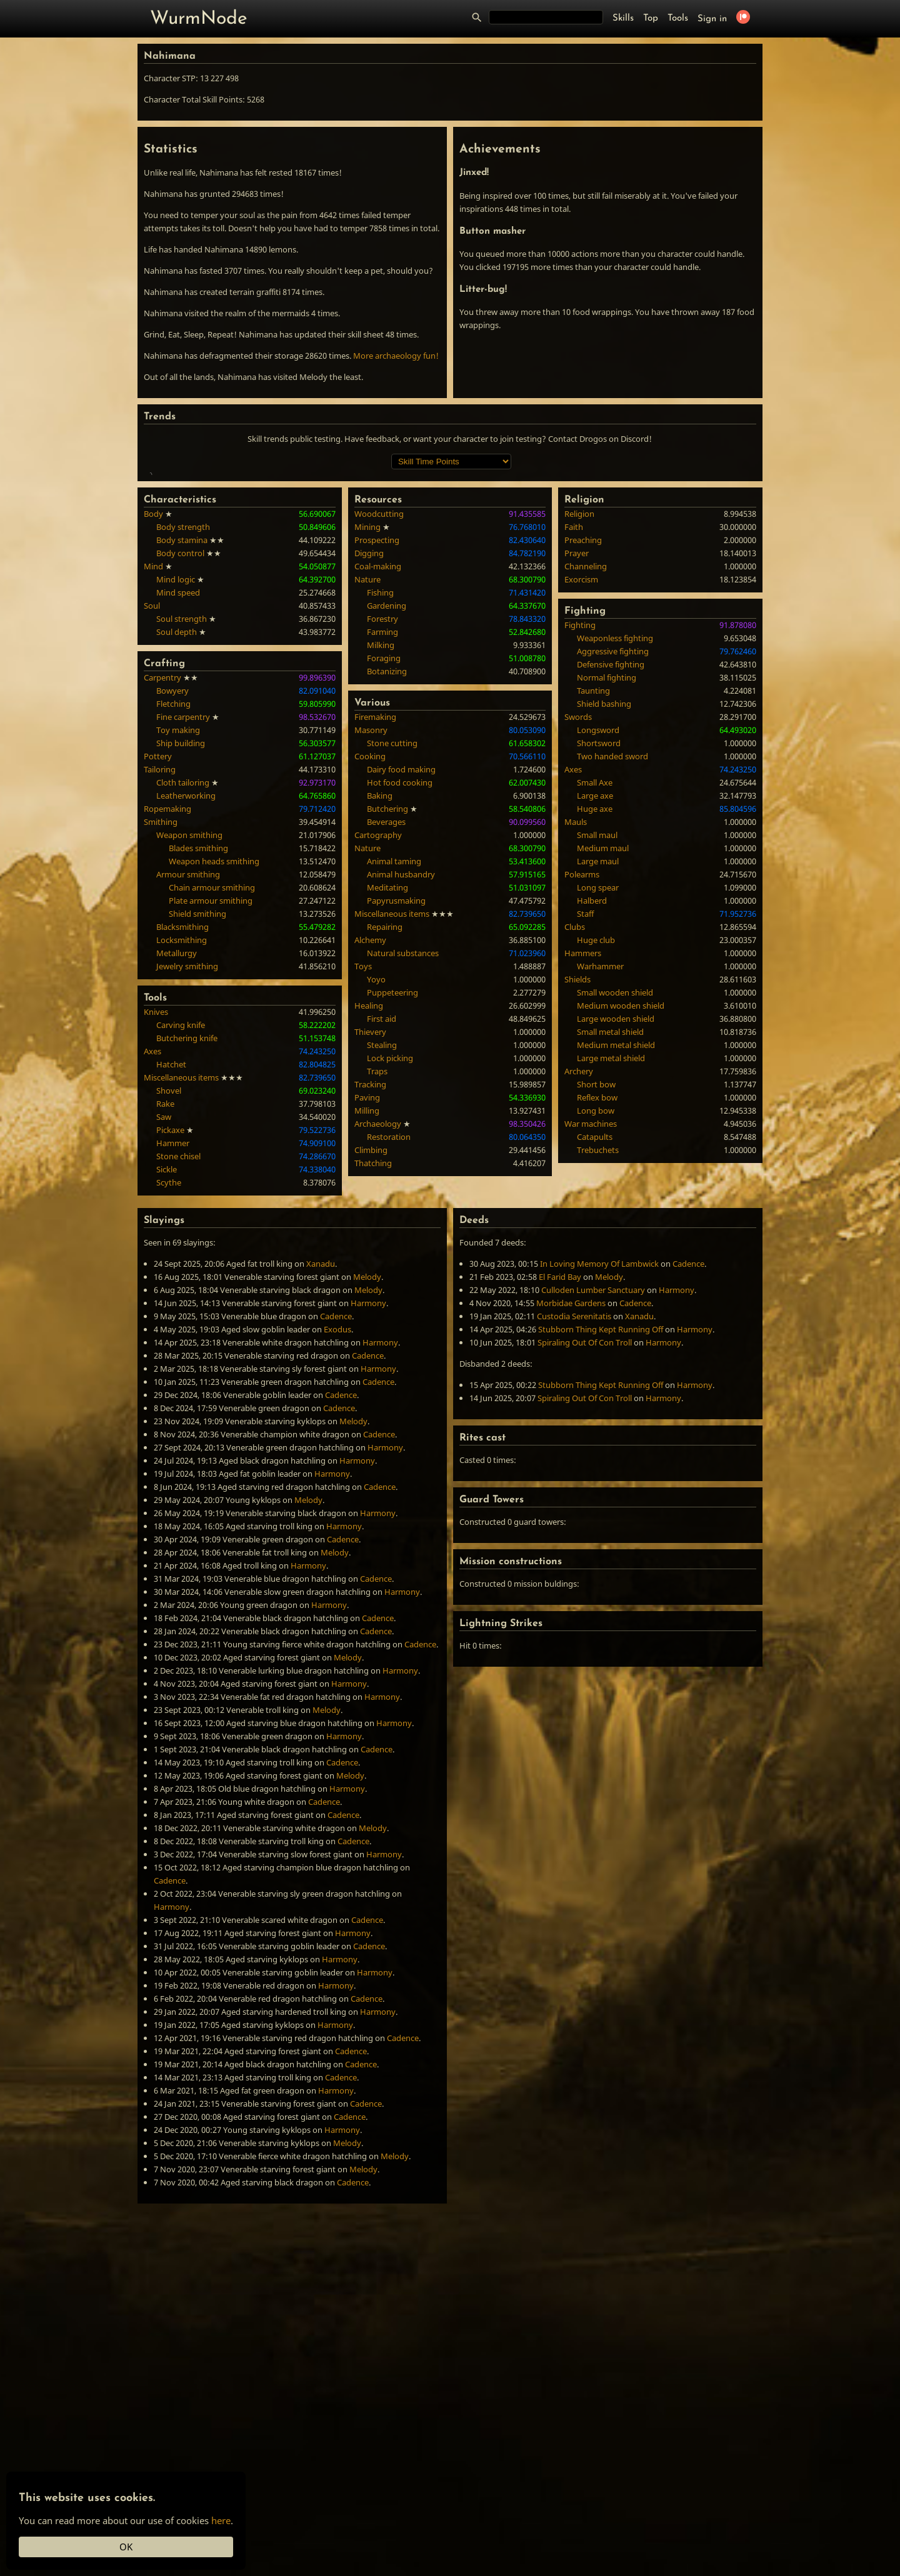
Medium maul (603, 1030)
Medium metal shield (616, 1226)
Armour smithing (188, 1056)
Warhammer (600, 1148)
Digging (369, 735)
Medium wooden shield (620, 1187)
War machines (590, 1305)
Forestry (382, 800)
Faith (573, 708)
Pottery (158, 938)
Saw (163, 1298)
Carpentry (162, 859)
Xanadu (320, 1445)
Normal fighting (606, 859)
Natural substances (403, 1135)
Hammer (172, 1324)
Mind (153, 748)
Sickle (166, 1351)
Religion (579, 695)
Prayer (576, 735)
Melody (367, 1458)
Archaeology (377, 1305)
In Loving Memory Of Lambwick (599, 1445)
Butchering (387, 990)
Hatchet (171, 1246)
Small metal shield (610, 1213)
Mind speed (178, 774)
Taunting (593, 872)
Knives (156, 1193)
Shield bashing (604, 885)
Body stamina (182, 721)
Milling (366, 1292)
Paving (367, 1279)
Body (153, 695)
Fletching (173, 885)
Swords (578, 898)
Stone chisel (178, 1338)
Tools (678, 18)
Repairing (384, 1108)
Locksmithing (181, 1121)
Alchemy (370, 1121)
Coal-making (377, 748)
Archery (578, 1253)
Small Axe (594, 964)
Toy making (178, 911)
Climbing (371, 1331)
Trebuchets (598, 1331)
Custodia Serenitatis (574, 1498)
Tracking (370, 1266)
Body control (180, 735)
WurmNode (199, 19)
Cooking (370, 938)
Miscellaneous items (181, 1259)
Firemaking (375, 898)
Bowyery (172, 872)
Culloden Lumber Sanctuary (593, 1471)
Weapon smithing (189, 1016)
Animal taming (394, 1043)
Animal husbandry (401, 1056)
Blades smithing (198, 1030)
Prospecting (376, 721)
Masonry (371, 911)
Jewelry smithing (187, 1148)
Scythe (168, 1364)
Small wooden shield (615, 1174)
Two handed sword (612, 938)
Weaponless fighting (615, 820)
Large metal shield (611, 1240)
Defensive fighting (610, 846)
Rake (165, 1285)
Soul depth (176, 813)
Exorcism (581, 761)
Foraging (384, 840)
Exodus (337, 1511)
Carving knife (180, 1206)
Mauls (575, 1003)
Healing (368, 1187)
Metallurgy (176, 1135)
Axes (152, 1233)
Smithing (161, 1003)
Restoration (389, 1318)
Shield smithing (197, 1095)
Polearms (581, 1056)
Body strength (183, 708)
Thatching (373, 1344)
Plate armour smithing (210, 1082)
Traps (377, 1253)
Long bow (595, 1292)
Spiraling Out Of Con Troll (585, 1524)
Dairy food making (401, 951)
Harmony (368, 1484)
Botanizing (387, 853)
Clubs (574, 1108)
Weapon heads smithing (214, 1043)
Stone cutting (392, 925)
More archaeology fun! (396, 355)
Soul (152, 787)
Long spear (598, 1069)
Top (650, 18)
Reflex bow (597, 1279)
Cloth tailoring (182, 964)
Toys (363, 1148)
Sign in (712, 19)
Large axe (595, 977)
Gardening (386, 787)
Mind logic (175, 761)
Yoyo (376, 1161)
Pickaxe (170, 1311)
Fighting (580, 806)
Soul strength (181, 800)
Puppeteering (392, 1174)
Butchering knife (187, 1220)
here (221, 2520)
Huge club (596, 1121)
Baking (379, 977)
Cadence (336, 1498)
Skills (623, 18)
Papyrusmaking (396, 1082)
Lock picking (390, 1240)
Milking (380, 826)
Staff (585, 1095)
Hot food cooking (399, 964)
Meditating (387, 1069)
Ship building (180, 925)
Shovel (168, 1272)
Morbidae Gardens (571, 1484)
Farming (382, 813)
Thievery (370, 1213)
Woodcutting (379, 695)
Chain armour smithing (212, 1069)
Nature (367, 761)
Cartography (378, 1016)
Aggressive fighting (613, 833)
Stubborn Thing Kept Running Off (600, 1511)
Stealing (382, 1226)
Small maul (597, 1016)
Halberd (592, 1082)
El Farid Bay (560, 1458)
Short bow (596, 1266)
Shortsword (599, 925)
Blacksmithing (182, 1108)
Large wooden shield (615, 1200)
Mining (367, 708)
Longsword (598, 911)
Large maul (598, 1043)
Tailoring (160, 951)
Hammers (582, 1135)
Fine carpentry (183, 898)
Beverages (386, 1003)
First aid (381, 1200)
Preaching (583, 721)
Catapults (594, 1318)
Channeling (585, 748)
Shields (577, 1161)
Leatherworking (186, 977)
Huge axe (594, 990)
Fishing (380, 774)
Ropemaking (167, 990)
